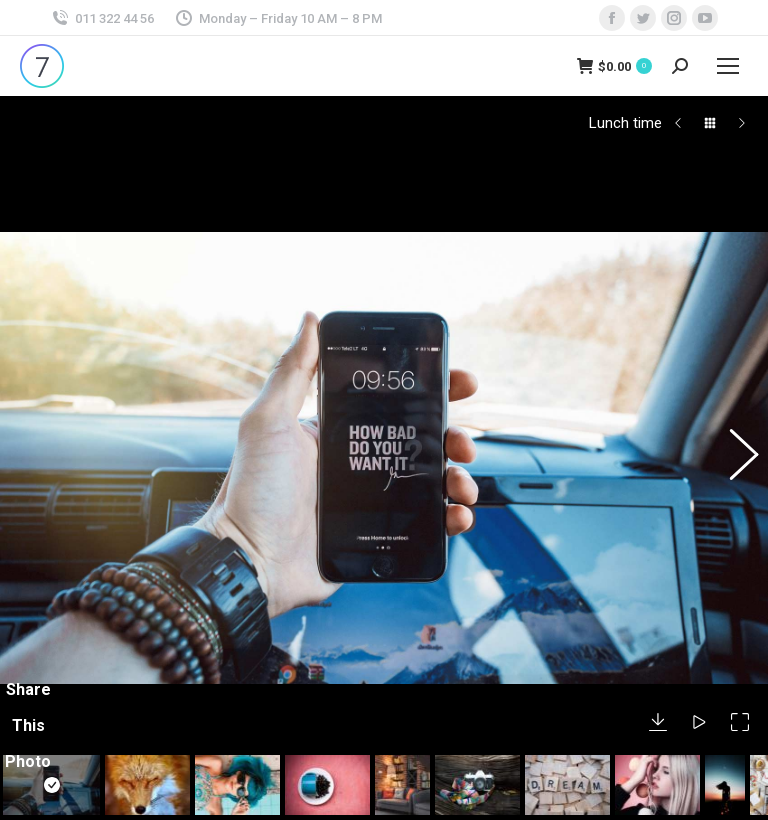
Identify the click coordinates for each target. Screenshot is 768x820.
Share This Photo (28, 674)
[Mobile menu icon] (728, 66)
